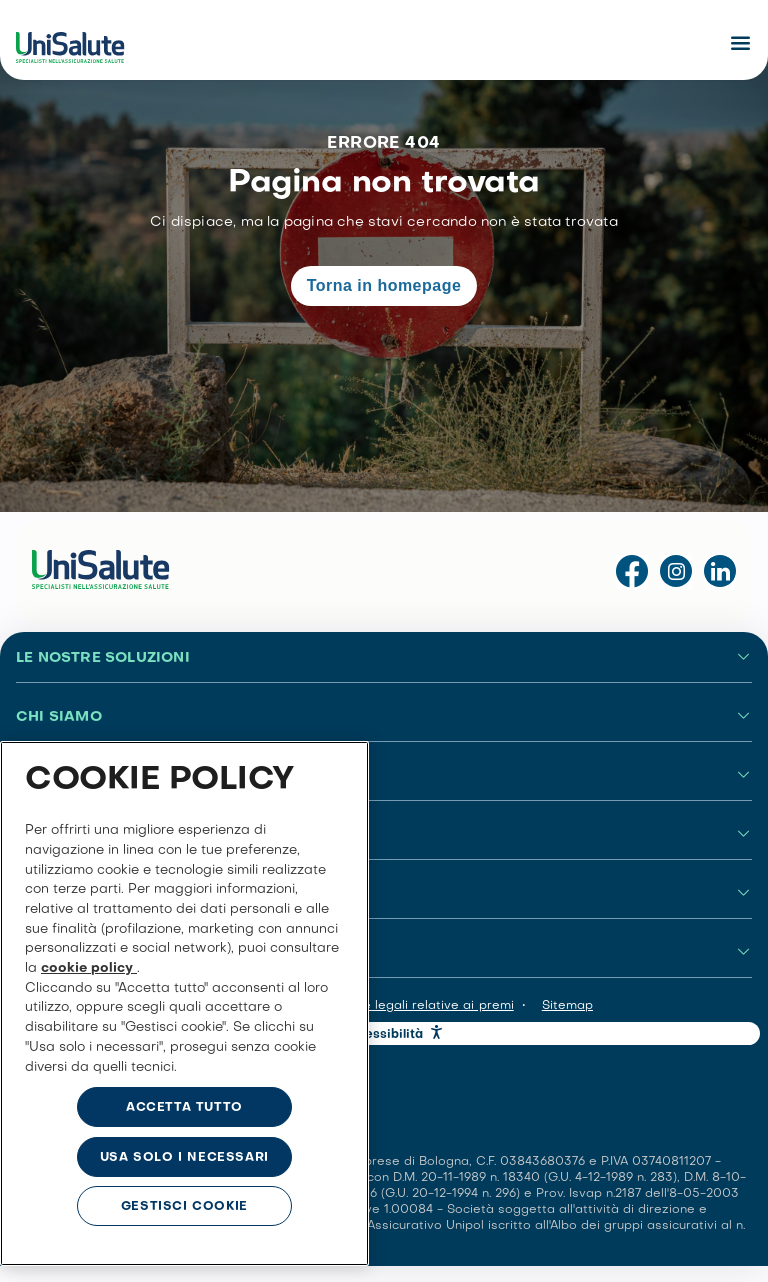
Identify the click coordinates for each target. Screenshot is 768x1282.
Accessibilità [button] (383, 1035)
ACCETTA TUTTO (184, 1108)
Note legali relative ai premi (427, 1006)
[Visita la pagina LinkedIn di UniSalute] (720, 572)
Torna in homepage (384, 285)
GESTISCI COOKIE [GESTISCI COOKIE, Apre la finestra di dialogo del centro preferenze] (184, 1207)
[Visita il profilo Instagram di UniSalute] (676, 572)
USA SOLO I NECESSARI (184, 1158)
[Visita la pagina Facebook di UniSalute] (632, 572)
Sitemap (567, 1006)
